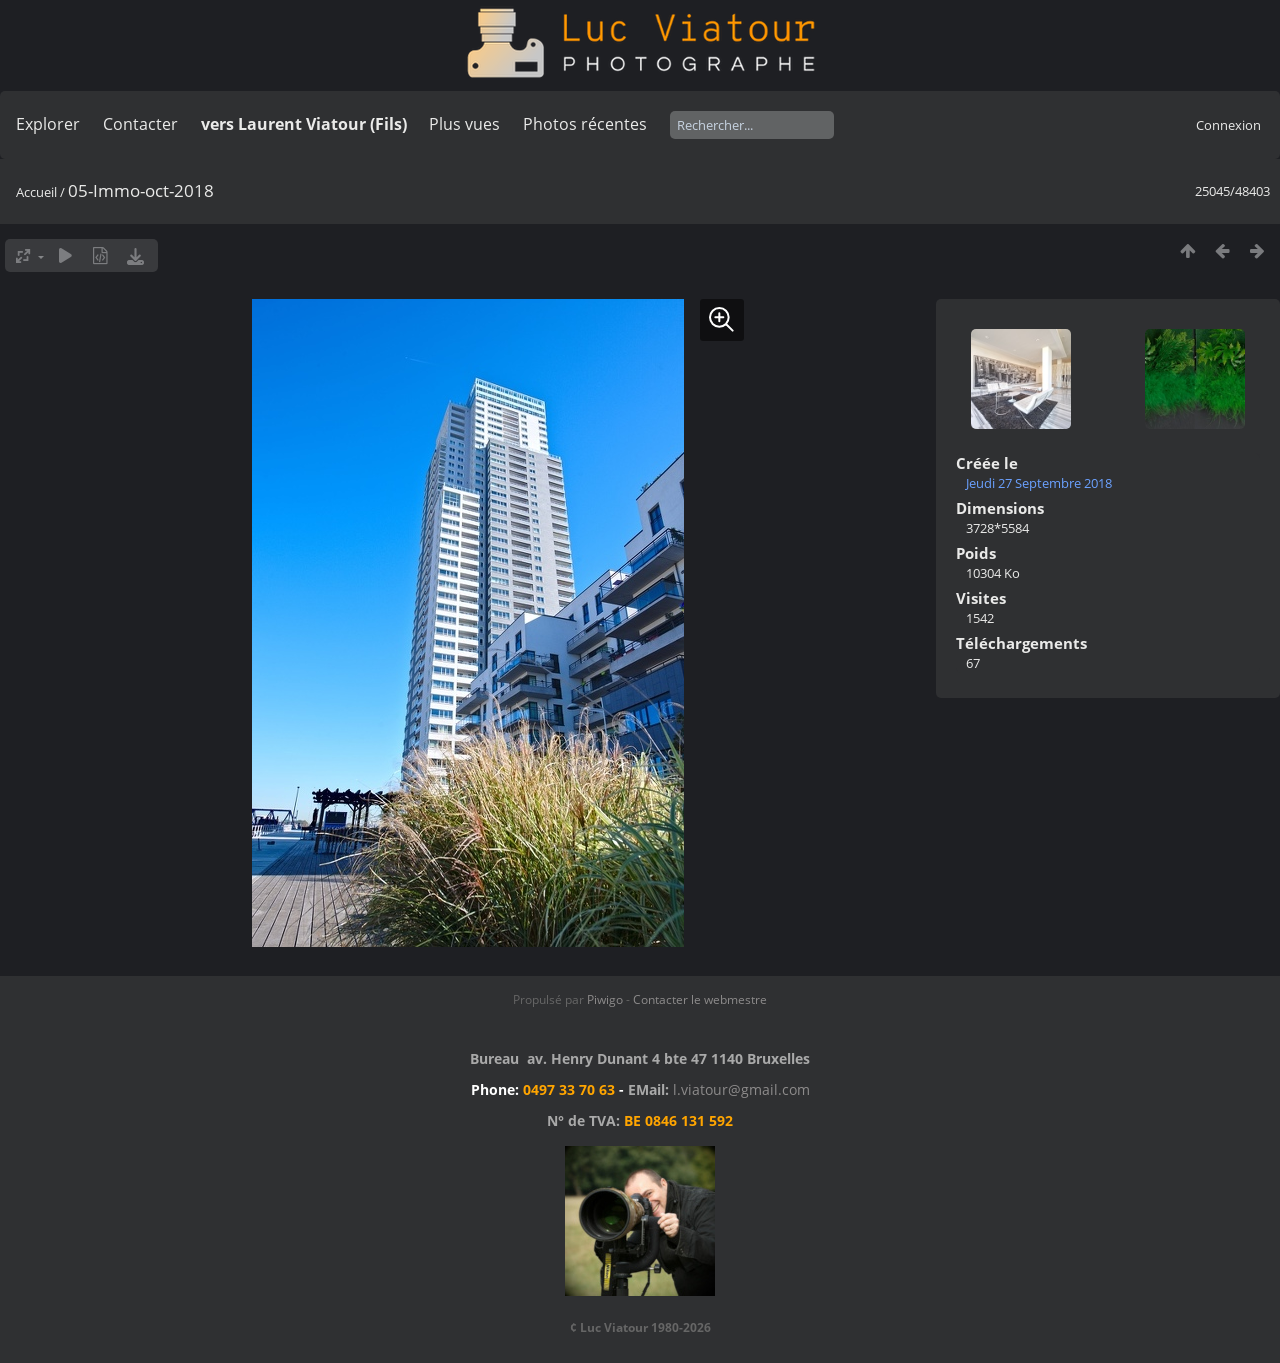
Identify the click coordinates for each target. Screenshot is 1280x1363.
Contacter (140, 124)
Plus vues (464, 124)
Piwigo (605, 999)
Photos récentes (585, 124)
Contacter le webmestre (700, 999)
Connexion (1228, 125)
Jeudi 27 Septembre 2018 (1039, 483)
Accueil (36, 192)
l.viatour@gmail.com (741, 1089)
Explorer (48, 124)
